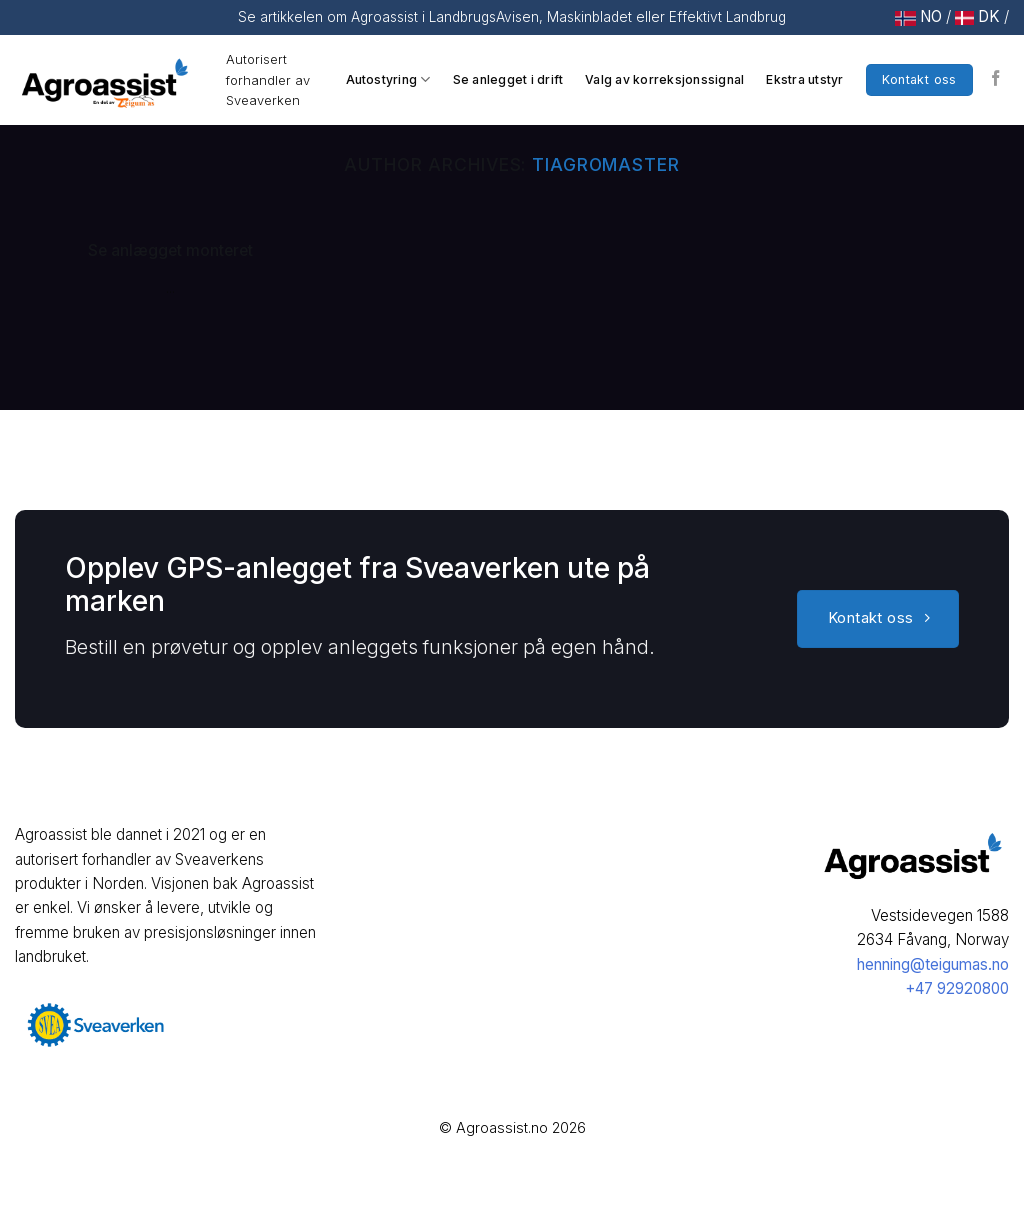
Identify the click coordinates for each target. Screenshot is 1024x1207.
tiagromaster (606, 164)
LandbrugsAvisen (484, 17)
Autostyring (388, 79)
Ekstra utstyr (804, 79)
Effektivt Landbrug (725, 17)
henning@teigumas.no (933, 964)
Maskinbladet (589, 17)
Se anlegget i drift (508, 79)
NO (931, 16)
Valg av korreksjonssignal (664, 79)
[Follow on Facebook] (996, 79)
